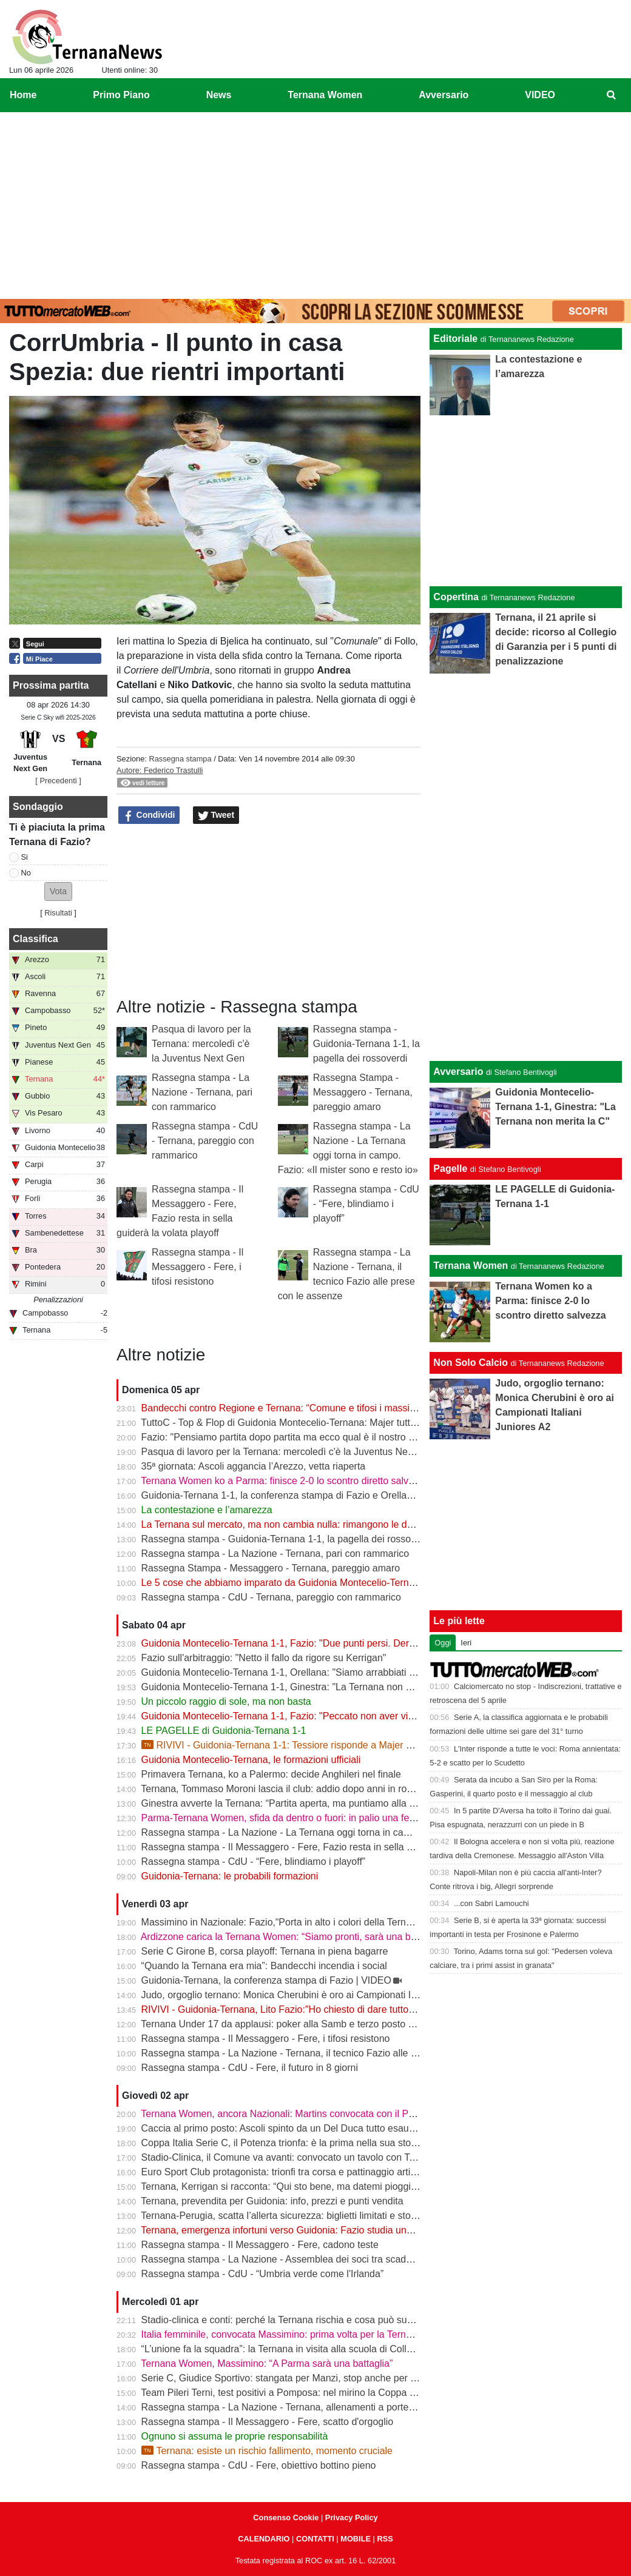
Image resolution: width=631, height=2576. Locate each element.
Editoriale (455, 338)
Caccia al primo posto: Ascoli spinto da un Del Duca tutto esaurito (281, 2128)
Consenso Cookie (286, 2517)
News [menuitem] (219, 95)
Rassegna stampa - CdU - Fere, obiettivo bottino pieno (258, 2465)
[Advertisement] (315, 203)
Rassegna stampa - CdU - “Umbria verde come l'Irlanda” (262, 2274)
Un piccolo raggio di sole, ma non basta (226, 1701)
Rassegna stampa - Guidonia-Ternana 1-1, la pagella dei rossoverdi (366, 1043)
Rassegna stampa (180, 758)
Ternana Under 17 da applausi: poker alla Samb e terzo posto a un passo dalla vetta (321, 2024)
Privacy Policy (351, 2517)
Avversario (458, 1071)
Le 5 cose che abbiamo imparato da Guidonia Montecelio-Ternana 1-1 (291, 1582)
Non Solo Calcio (470, 1362)
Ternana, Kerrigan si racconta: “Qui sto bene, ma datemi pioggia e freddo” (299, 2186)
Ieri (466, 1642)
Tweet (216, 815)
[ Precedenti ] (58, 780)
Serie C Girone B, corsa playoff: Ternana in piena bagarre (264, 1951)
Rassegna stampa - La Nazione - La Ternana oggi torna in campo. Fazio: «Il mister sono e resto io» (354, 1832)
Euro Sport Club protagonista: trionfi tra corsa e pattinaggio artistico (286, 2172)
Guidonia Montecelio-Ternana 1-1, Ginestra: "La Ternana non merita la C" (298, 1687)
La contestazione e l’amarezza (206, 1510)
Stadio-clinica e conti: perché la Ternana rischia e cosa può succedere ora (300, 2320)
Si (24, 856)
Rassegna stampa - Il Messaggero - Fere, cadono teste (260, 2245)
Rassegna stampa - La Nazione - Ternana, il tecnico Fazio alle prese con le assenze (322, 2053)
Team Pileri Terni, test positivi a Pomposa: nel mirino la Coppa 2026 (286, 2392)
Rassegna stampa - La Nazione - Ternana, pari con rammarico (202, 1092)
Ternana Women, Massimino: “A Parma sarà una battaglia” (267, 2363)
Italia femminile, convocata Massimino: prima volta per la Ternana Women (299, 2334)
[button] (58, 891)
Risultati (58, 912)
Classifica (35, 939)
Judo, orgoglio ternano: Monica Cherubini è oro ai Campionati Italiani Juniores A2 (315, 1995)
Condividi (149, 815)
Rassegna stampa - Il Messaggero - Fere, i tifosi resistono (197, 1266)
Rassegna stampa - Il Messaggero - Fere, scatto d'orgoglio (267, 2422)
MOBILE (355, 2538)
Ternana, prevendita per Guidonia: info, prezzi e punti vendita (272, 2201)
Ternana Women (470, 1265)
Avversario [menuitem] (443, 95)
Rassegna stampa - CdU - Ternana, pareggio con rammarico (205, 1140)
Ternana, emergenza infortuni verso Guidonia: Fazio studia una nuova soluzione (313, 2230)
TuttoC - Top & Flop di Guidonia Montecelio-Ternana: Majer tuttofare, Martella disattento (329, 1422)
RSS (385, 2538)
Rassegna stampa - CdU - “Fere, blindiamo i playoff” (366, 1203)
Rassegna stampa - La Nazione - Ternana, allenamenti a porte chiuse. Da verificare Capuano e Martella (364, 2407)
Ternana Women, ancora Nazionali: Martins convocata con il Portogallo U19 (303, 2114)
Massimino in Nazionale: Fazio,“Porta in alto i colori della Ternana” (283, 1922)
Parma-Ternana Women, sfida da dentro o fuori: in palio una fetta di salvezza (306, 1818)
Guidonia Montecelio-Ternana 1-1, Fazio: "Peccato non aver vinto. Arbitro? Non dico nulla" (334, 1716)
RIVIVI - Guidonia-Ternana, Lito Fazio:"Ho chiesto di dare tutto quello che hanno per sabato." (340, 2009)
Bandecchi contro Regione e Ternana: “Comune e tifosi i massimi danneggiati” (308, 1408)
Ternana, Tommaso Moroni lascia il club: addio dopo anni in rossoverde (293, 1789)
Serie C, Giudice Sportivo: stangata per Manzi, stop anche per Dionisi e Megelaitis (317, 2378)
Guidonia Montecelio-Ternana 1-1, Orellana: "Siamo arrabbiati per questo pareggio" (320, 1672)
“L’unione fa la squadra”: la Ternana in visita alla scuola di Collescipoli (290, 2349)
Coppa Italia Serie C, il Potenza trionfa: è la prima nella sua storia (281, 2143)
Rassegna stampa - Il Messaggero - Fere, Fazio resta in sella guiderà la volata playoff (325, 1847)
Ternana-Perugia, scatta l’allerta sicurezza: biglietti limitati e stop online (293, 2215)
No (26, 872)
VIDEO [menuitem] (540, 95)
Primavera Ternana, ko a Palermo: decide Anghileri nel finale (271, 1774)
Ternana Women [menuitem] (325, 95)
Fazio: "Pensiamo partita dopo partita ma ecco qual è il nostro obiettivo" (294, 1437)
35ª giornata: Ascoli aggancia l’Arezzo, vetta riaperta (253, 1466)
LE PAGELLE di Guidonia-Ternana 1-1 (223, 1730)
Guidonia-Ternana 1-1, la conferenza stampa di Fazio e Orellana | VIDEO (298, 1495)
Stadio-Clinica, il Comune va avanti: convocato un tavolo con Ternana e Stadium (313, 2157)
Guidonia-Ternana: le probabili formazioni (230, 1876)
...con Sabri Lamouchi (491, 1903)
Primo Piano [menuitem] (121, 95)
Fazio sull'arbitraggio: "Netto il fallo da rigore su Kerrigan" (263, 1658)
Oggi (442, 1642)
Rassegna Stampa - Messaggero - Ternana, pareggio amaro (363, 1092)
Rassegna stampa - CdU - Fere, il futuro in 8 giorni (249, 2067)
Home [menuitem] (23, 95)
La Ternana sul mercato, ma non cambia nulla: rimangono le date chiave (296, 1524)
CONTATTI (315, 2538)
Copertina (456, 597)
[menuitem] (611, 95)
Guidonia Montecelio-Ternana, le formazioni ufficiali (251, 1760)
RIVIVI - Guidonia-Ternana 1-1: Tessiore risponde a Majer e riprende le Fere (312, 1745)
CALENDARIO (263, 2538)
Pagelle (450, 1168)
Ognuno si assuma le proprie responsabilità (234, 2436)
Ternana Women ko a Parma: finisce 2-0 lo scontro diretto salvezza (285, 1481)
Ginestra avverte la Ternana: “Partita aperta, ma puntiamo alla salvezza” (295, 1803)
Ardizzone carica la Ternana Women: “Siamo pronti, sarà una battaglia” (293, 1937)
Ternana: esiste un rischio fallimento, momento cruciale (267, 2451)
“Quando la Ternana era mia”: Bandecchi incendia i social (264, 1966)
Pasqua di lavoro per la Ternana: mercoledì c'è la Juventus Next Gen (201, 1043)
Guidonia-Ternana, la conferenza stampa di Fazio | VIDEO (266, 1980)
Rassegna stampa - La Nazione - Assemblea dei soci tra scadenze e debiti (301, 2259)
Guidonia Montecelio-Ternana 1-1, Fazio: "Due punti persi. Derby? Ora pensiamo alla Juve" (337, 1643)
